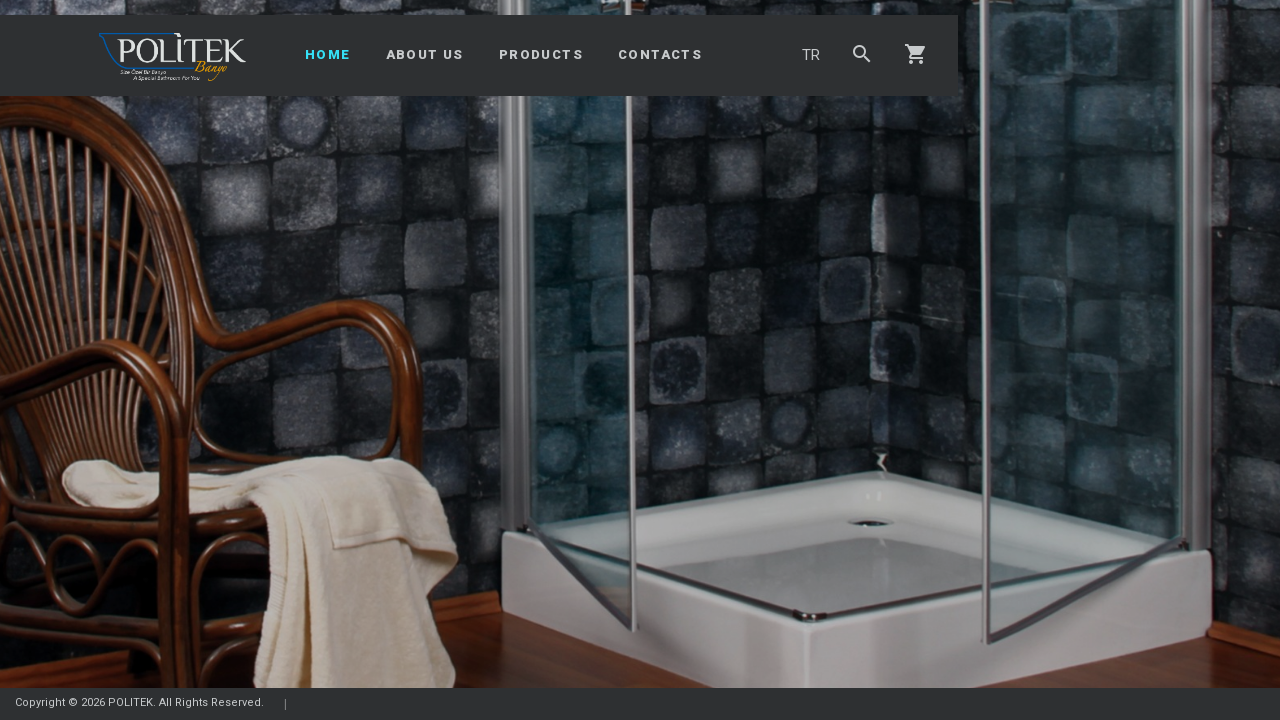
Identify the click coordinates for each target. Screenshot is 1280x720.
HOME (328, 54)
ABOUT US (425, 54)
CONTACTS (660, 54)
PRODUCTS (541, 54)
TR (811, 55)
